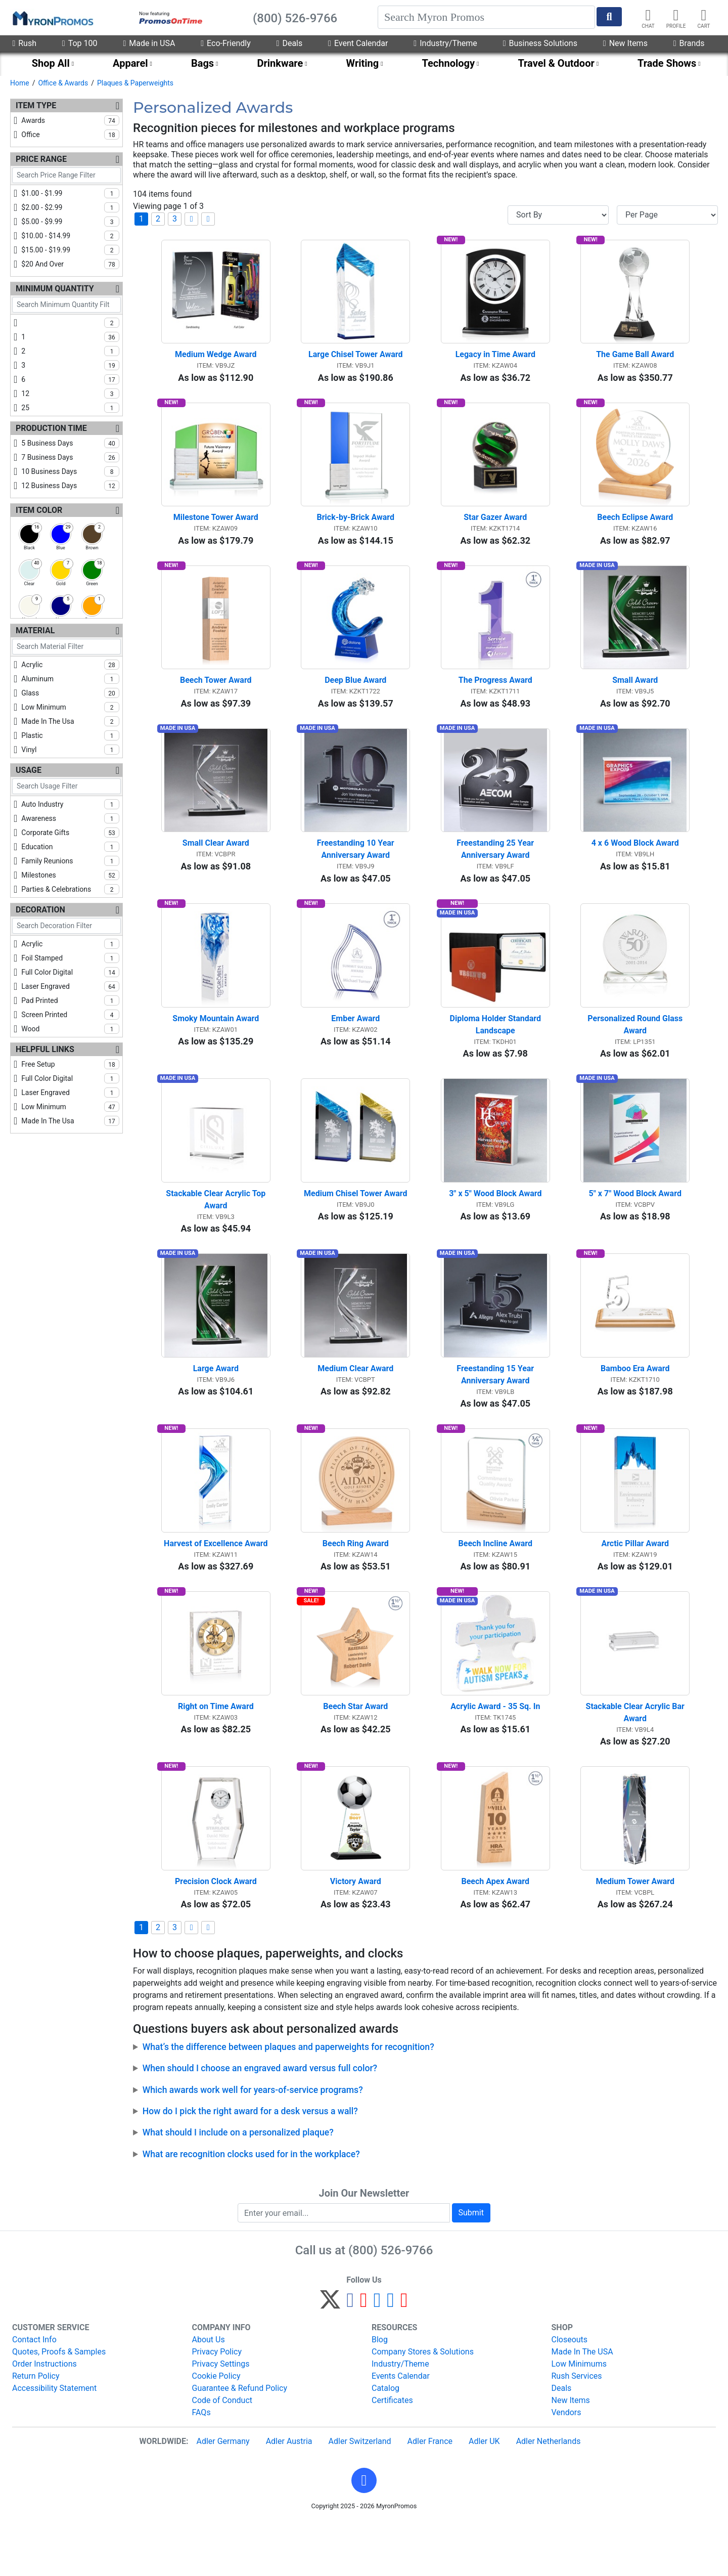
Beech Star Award (355, 1754)
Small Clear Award (216, 864)
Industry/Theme (445, 43)
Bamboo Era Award (635, 1405)
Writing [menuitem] (362, 63)
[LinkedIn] (390, 2357)
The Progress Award (495, 696)
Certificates (392, 2453)
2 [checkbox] (70, 351)
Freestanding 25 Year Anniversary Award (496, 870)
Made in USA (149, 43)
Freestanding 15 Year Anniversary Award (496, 1411)
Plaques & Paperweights (135, 83)
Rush (24, 43)
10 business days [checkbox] (70, 471)
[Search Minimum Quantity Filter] (66, 305)
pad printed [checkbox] (70, 1000)
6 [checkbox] (70, 379)
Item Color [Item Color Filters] (39, 510)
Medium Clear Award (355, 1405)
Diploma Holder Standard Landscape (496, 1051)
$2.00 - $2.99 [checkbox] (70, 207)
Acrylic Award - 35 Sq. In (495, 1754)
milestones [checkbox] (70, 875)
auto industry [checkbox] (70, 804)
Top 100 (80, 43)
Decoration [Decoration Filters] (40, 909)
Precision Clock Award (216, 1934)
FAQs (201, 2465)
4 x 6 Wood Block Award (635, 864)
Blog (380, 2392)
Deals (290, 43)
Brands (689, 43)
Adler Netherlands (548, 2494)
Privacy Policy (217, 2405)
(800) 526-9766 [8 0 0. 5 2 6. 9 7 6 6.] (390, 2303)
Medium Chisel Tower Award (355, 1225)
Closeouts (570, 2392)
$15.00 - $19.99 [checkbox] (70, 250)
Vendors (566, 2465)
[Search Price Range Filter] (66, 175)
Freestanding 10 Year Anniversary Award (356, 870)
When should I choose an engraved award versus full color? (260, 2121)
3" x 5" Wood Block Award (495, 1225)
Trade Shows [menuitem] (667, 63)
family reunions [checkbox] (70, 861)
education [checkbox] (70, 847)
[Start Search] (609, 16)
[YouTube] (404, 2357)
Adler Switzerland (360, 2494)
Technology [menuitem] (448, 63)
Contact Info (34, 2392)
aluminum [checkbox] (70, 679)
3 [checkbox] (70, 365)
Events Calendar (401, 2429)
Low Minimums (579, 2417)
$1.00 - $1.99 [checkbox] (70, 193)
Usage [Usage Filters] (28, 770)
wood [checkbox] (70, 1029)
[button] (364, 2533)
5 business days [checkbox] (70, 443)
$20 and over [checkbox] (70, 264)
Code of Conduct (222, 2453)
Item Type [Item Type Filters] (36, 105)
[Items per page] (667, 215)
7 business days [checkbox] (70, 457)
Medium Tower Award (635, 1934)
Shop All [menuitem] (51, 63)
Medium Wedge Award (215, 360)
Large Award (216, 1405)
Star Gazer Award (495, 528)
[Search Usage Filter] (66, 786)
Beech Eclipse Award (635, 528)
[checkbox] (66, 325)
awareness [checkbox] (70, 818)
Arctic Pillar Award (635, 1585)
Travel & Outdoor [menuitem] (556, 63)
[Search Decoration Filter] (66, 926)
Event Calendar (358, 43)
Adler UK (484, 2494)
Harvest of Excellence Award (215, 1585)
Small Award (635, 696)
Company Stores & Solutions (423, 2405)
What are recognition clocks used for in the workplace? (251, 2207)
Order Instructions (44, 2417)
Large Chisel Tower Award (355, 360)
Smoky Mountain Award (215, 1045)
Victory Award (355, 1934)
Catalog (385, 2441)
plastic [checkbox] (70, 735)
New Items (625, 43)
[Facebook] (350, 2357)
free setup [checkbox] (70, 1064)
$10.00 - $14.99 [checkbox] (70, 236)
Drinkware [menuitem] (280, 63)
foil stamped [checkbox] (70, 958)
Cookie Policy (216, 2429)
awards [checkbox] (70, 120)
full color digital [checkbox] (70, 972)
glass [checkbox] (70, 693)
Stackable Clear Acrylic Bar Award (636, 1760)
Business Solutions (540, 43)
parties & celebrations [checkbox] (70, 889)
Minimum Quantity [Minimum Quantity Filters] (55, 288)
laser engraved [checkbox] (70, 986)
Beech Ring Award (356, 1585)
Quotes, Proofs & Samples (59, 2405)
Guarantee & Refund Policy (240, 2441)
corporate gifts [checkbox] (70, 832)
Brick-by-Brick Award (355, 528)
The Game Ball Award (635, 360)
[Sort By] (558, 215)
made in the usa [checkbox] (70, 721)
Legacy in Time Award (495, 360)
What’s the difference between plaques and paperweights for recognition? (288, 2099)
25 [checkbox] (70, 408)
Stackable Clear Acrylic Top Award (216, 1231)
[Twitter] (330, 2357)
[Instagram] (377, 2357)
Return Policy (35, 2429)
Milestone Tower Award (215, 528)
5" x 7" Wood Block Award (635, 1225)
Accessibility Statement (54, 2441)
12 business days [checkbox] (70, 486)
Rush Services (577, 2429)
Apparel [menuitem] (130, 63)
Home (19, 83)
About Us (208, 2392)
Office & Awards (63, 83)
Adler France (429, 2494)
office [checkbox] (70, 134)
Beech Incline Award (495, 1585)
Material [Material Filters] (35, 630)
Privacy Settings (221, 2417)
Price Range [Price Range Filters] (41, 159)
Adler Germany (222, 2494)
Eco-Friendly (225, 43)
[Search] (486, 17)
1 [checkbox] (70, 337)
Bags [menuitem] (202, 63)
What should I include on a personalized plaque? (238, 2185)
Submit (471, 2266)
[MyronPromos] (52, 18)
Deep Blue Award (355, 696)
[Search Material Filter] (66, 646)
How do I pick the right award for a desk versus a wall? (250, 2164)
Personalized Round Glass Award (636, 1051)
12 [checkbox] (70, 393)
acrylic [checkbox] (70, 665)
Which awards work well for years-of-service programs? (253, 2142)
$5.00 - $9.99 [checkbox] (70, 221)
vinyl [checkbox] (70, 750)
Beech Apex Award (495, 1934)
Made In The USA (582, 2405)
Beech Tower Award (216, 696)
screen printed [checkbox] (70, 1015)
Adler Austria (289, 2494)
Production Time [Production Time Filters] (51, 428)
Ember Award (355, 1045)
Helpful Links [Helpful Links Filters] (45, 1049)
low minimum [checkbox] (70, 707)
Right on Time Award (216, 1754)
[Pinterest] (364, 2357)
